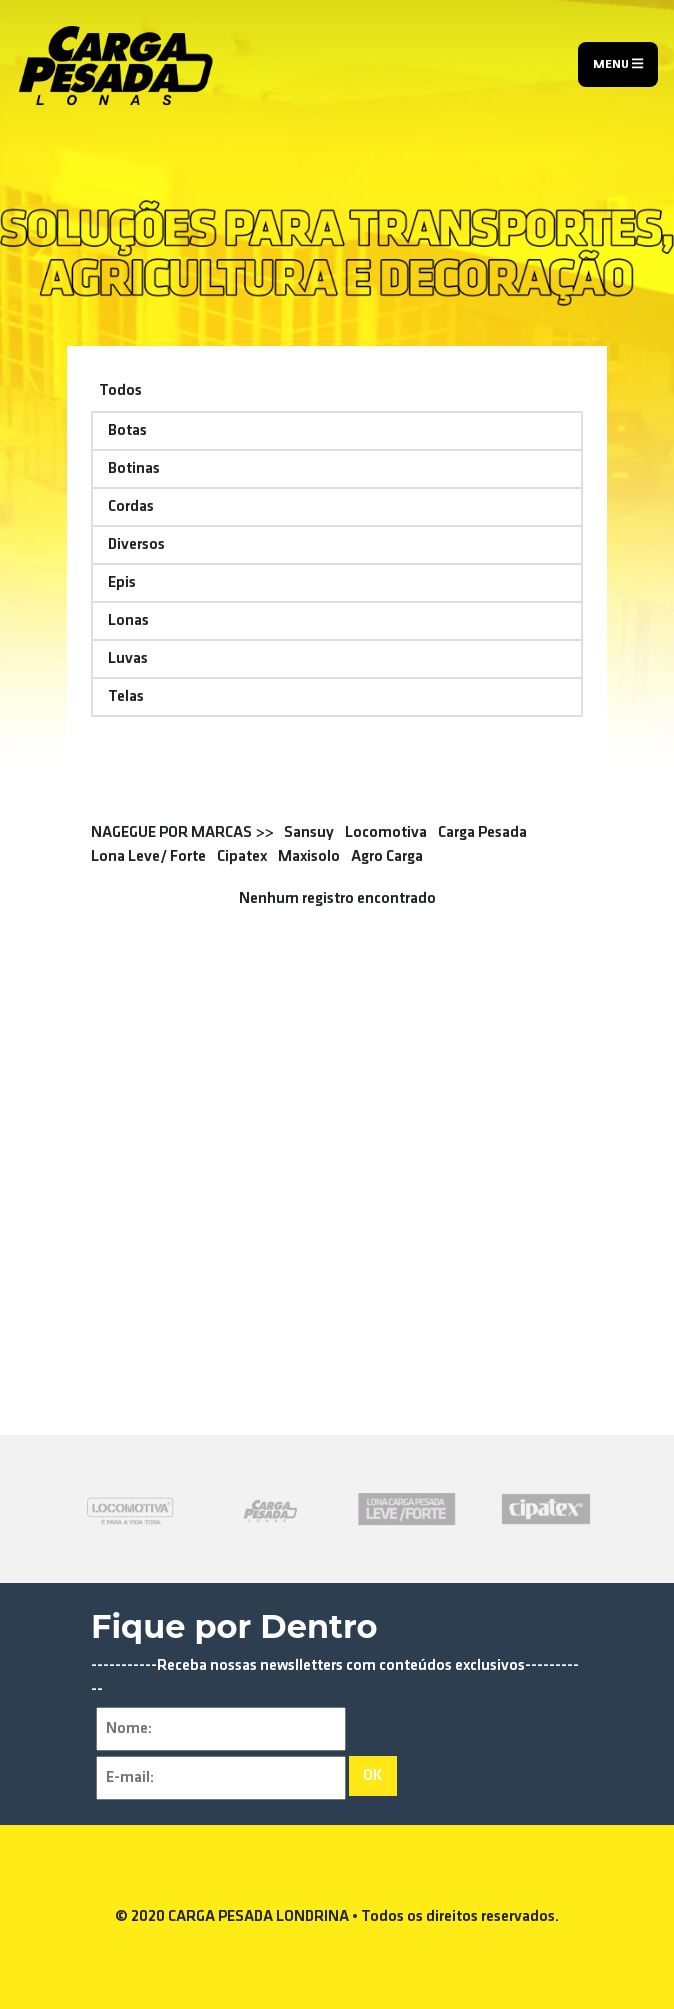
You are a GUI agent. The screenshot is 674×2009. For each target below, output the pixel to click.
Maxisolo (309, 857)
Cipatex (242, 857)
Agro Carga (387, 857)
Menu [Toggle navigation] (618, 64)
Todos (120, 391)
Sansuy (309, 833)
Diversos (136, 545)
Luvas (128, 659)
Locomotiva (386, 833)
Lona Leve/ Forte (148, 857)
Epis (122, 583)
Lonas (128, 621)
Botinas (134, 469)
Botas (127, 431)
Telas (126, 697)
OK (373, 1776)
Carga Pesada (482, 833)
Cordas (131, 507)
